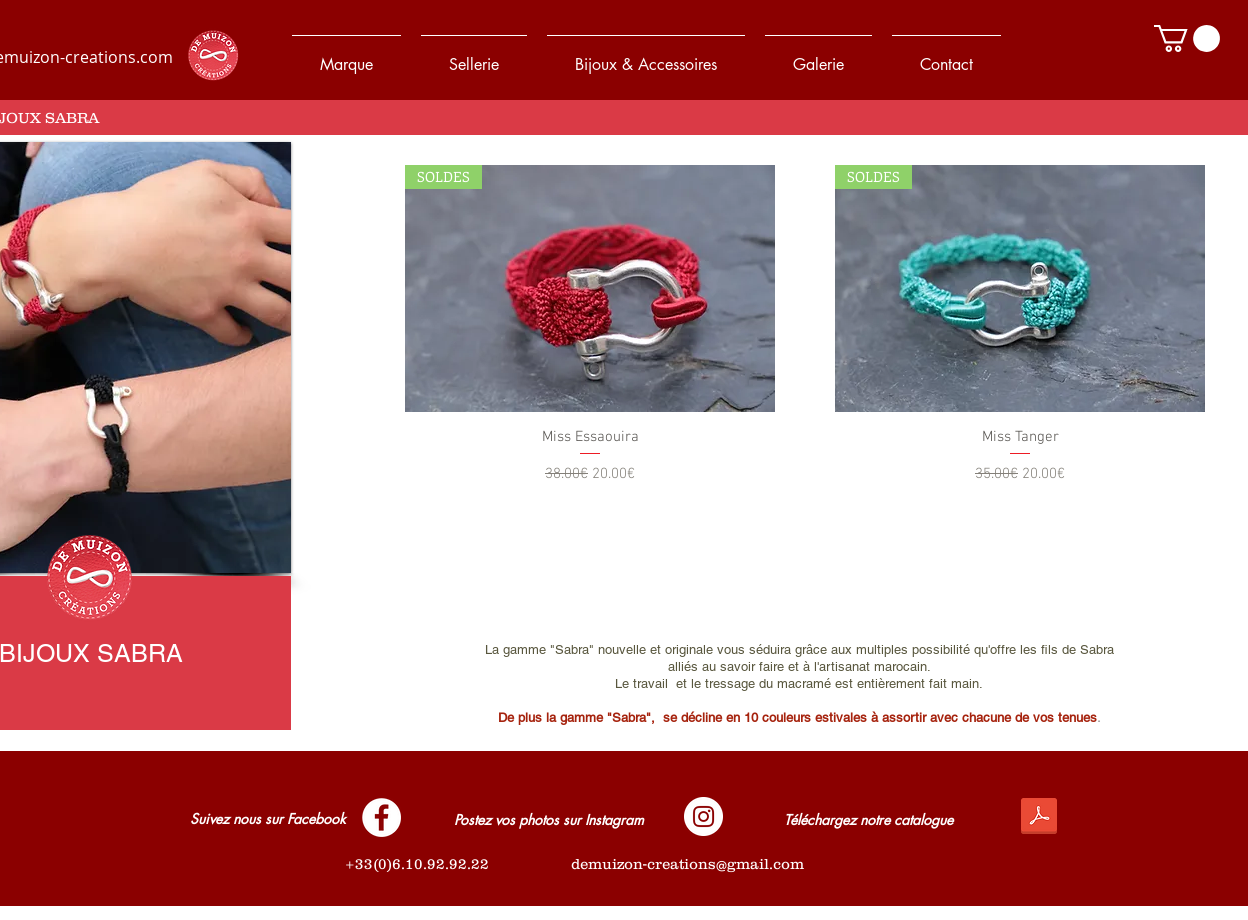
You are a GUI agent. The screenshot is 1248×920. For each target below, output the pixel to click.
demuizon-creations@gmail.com (687, 863)
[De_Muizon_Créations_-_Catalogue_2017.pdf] (1038, 818)
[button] (1187, 38)
